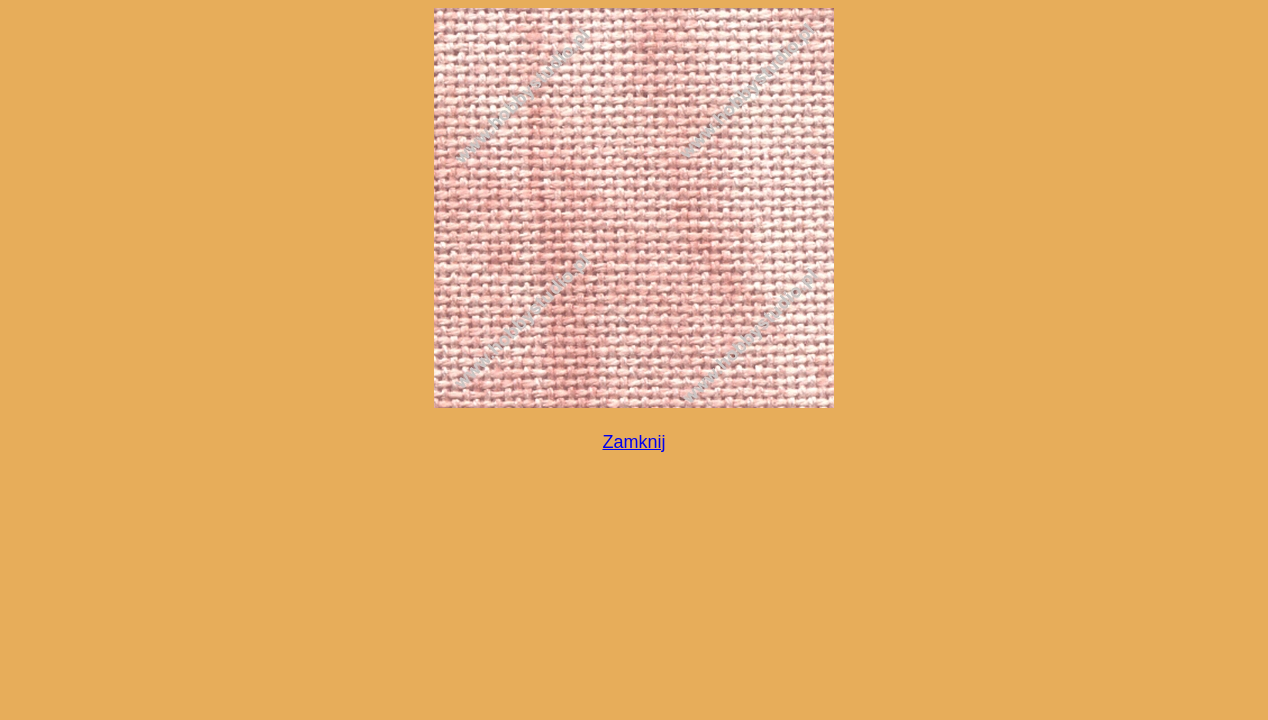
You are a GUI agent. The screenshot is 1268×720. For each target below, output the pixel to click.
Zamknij (633, 442)
